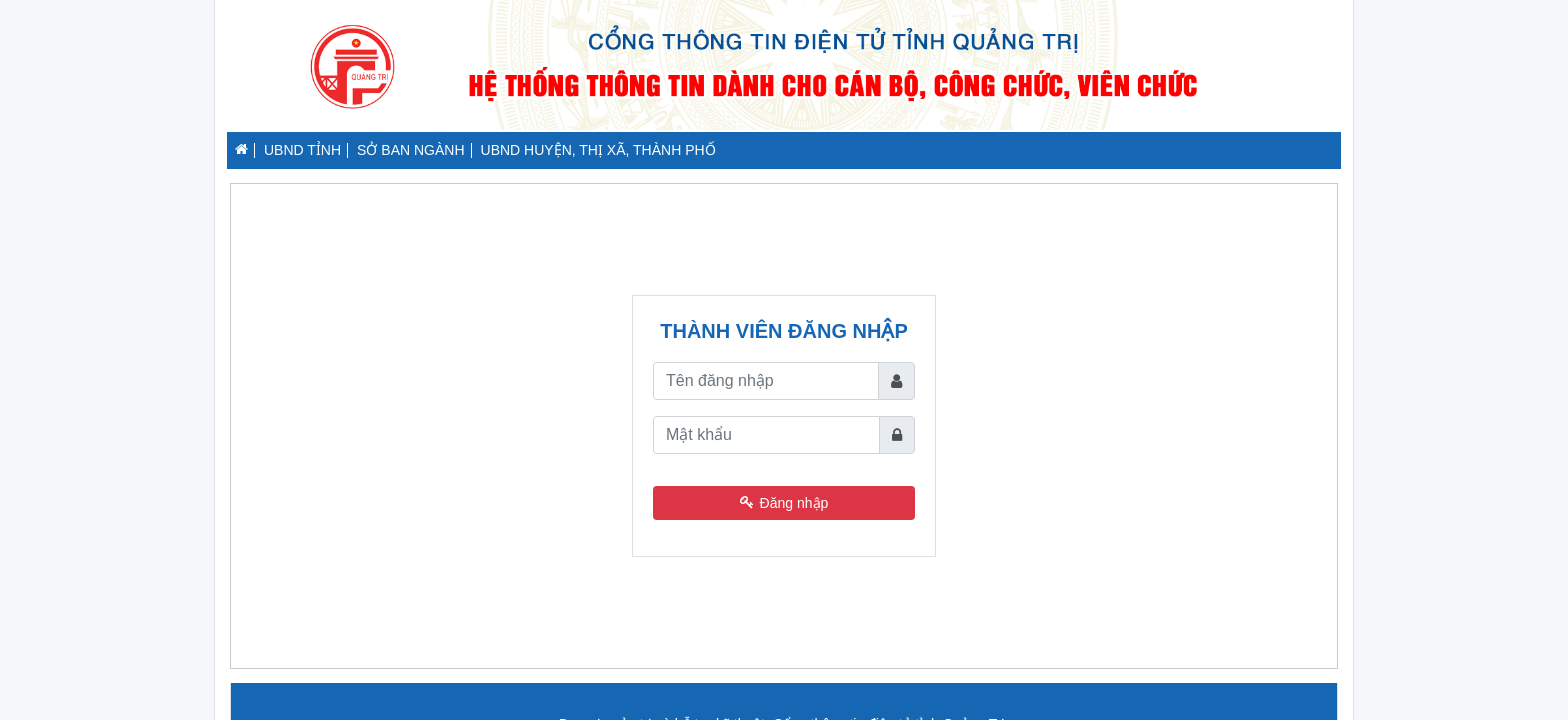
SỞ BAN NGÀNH (410, 150)
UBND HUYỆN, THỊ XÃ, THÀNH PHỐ (598, 150)
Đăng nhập (784, 503)
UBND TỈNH (302, 150)
